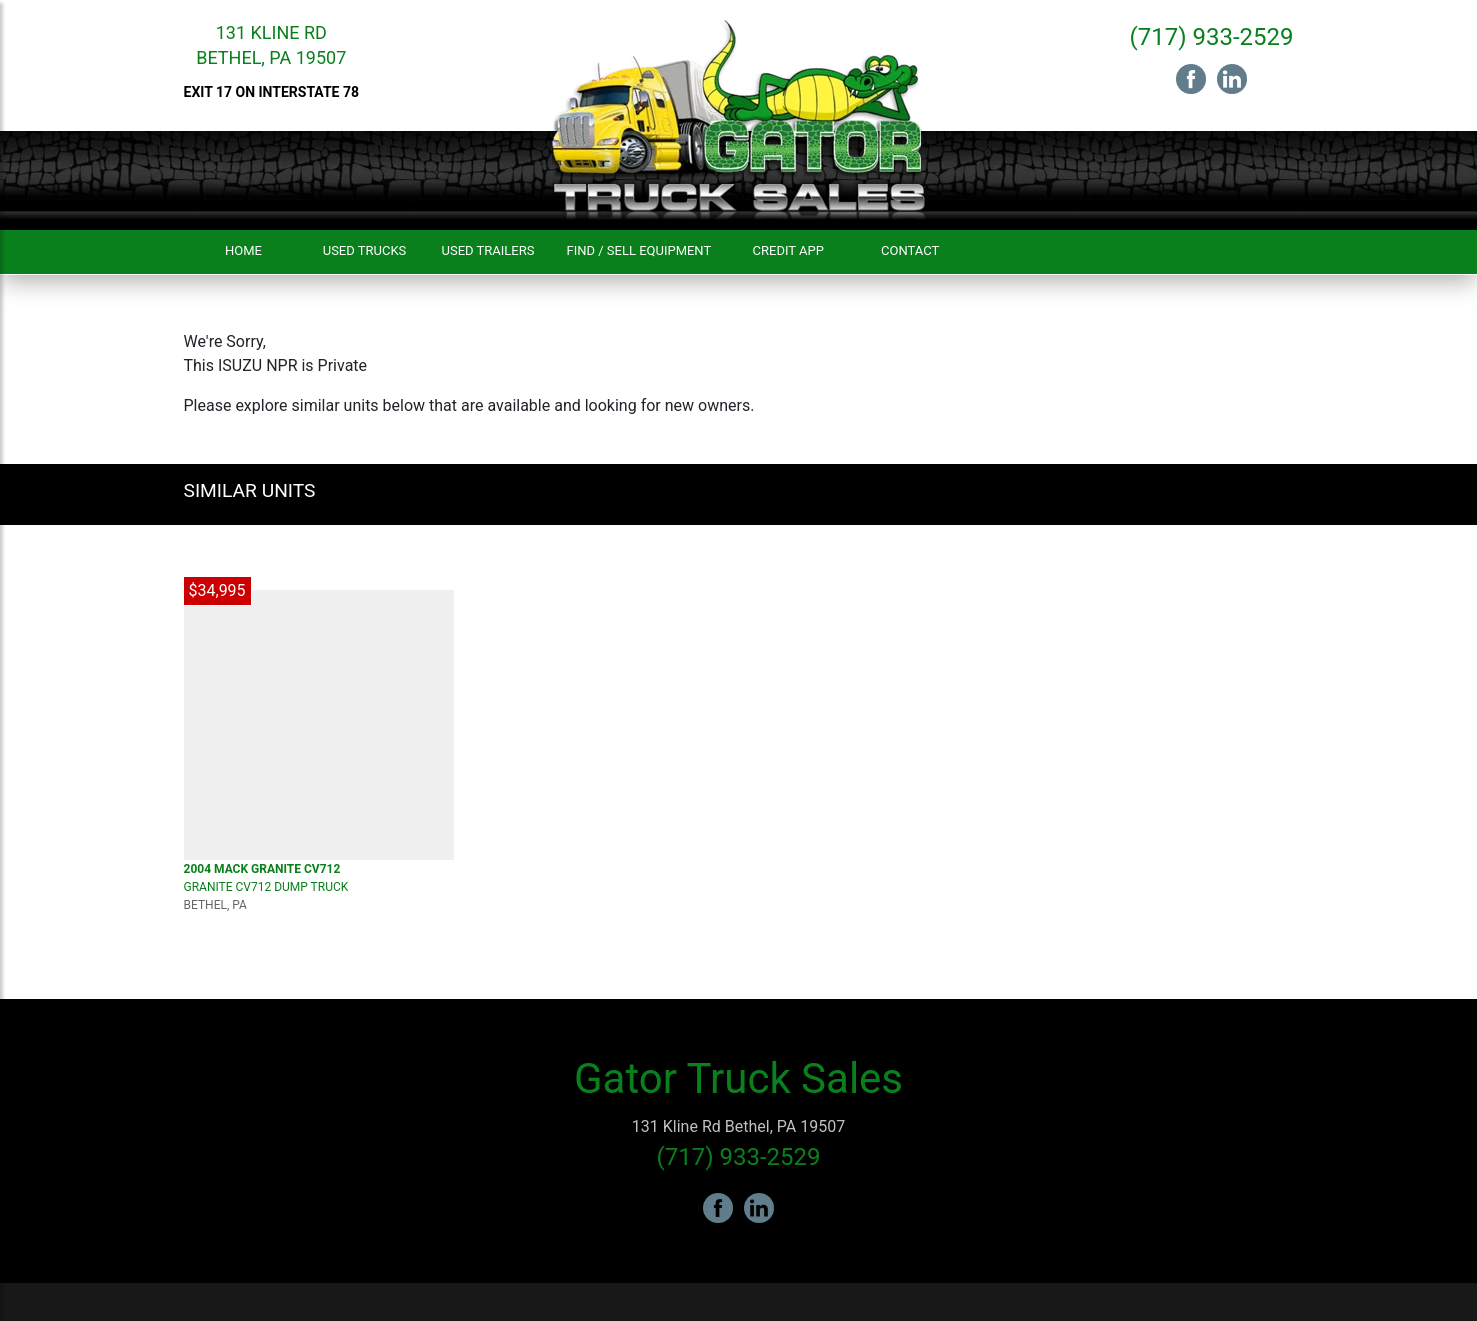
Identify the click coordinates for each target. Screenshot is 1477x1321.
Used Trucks (365, 250)
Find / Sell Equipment (638, 250)
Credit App (788, 250)
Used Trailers (488, 250)
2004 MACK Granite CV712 (262, 869)
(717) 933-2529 (1211, 37)
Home (243, 250)
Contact (910, 250)
